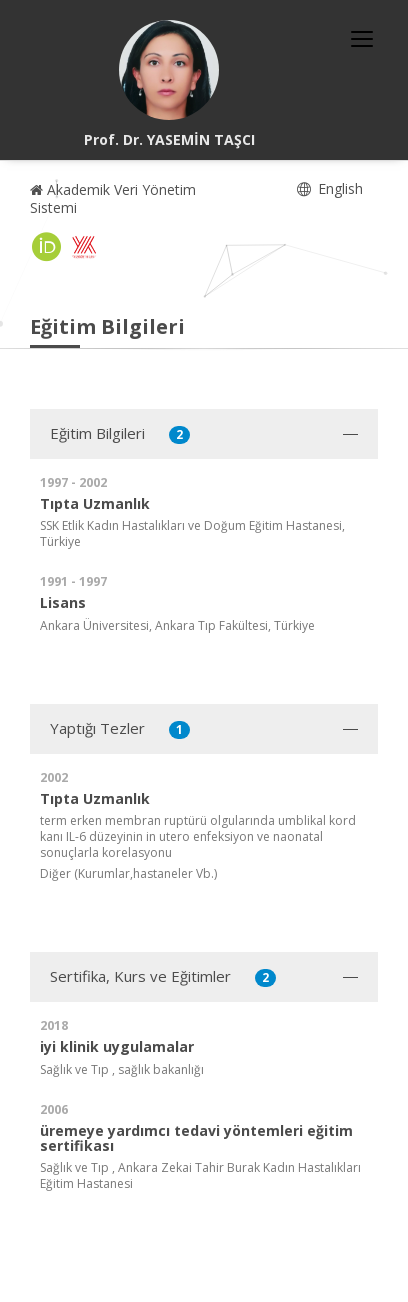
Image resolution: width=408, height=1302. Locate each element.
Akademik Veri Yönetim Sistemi (113, 198)
